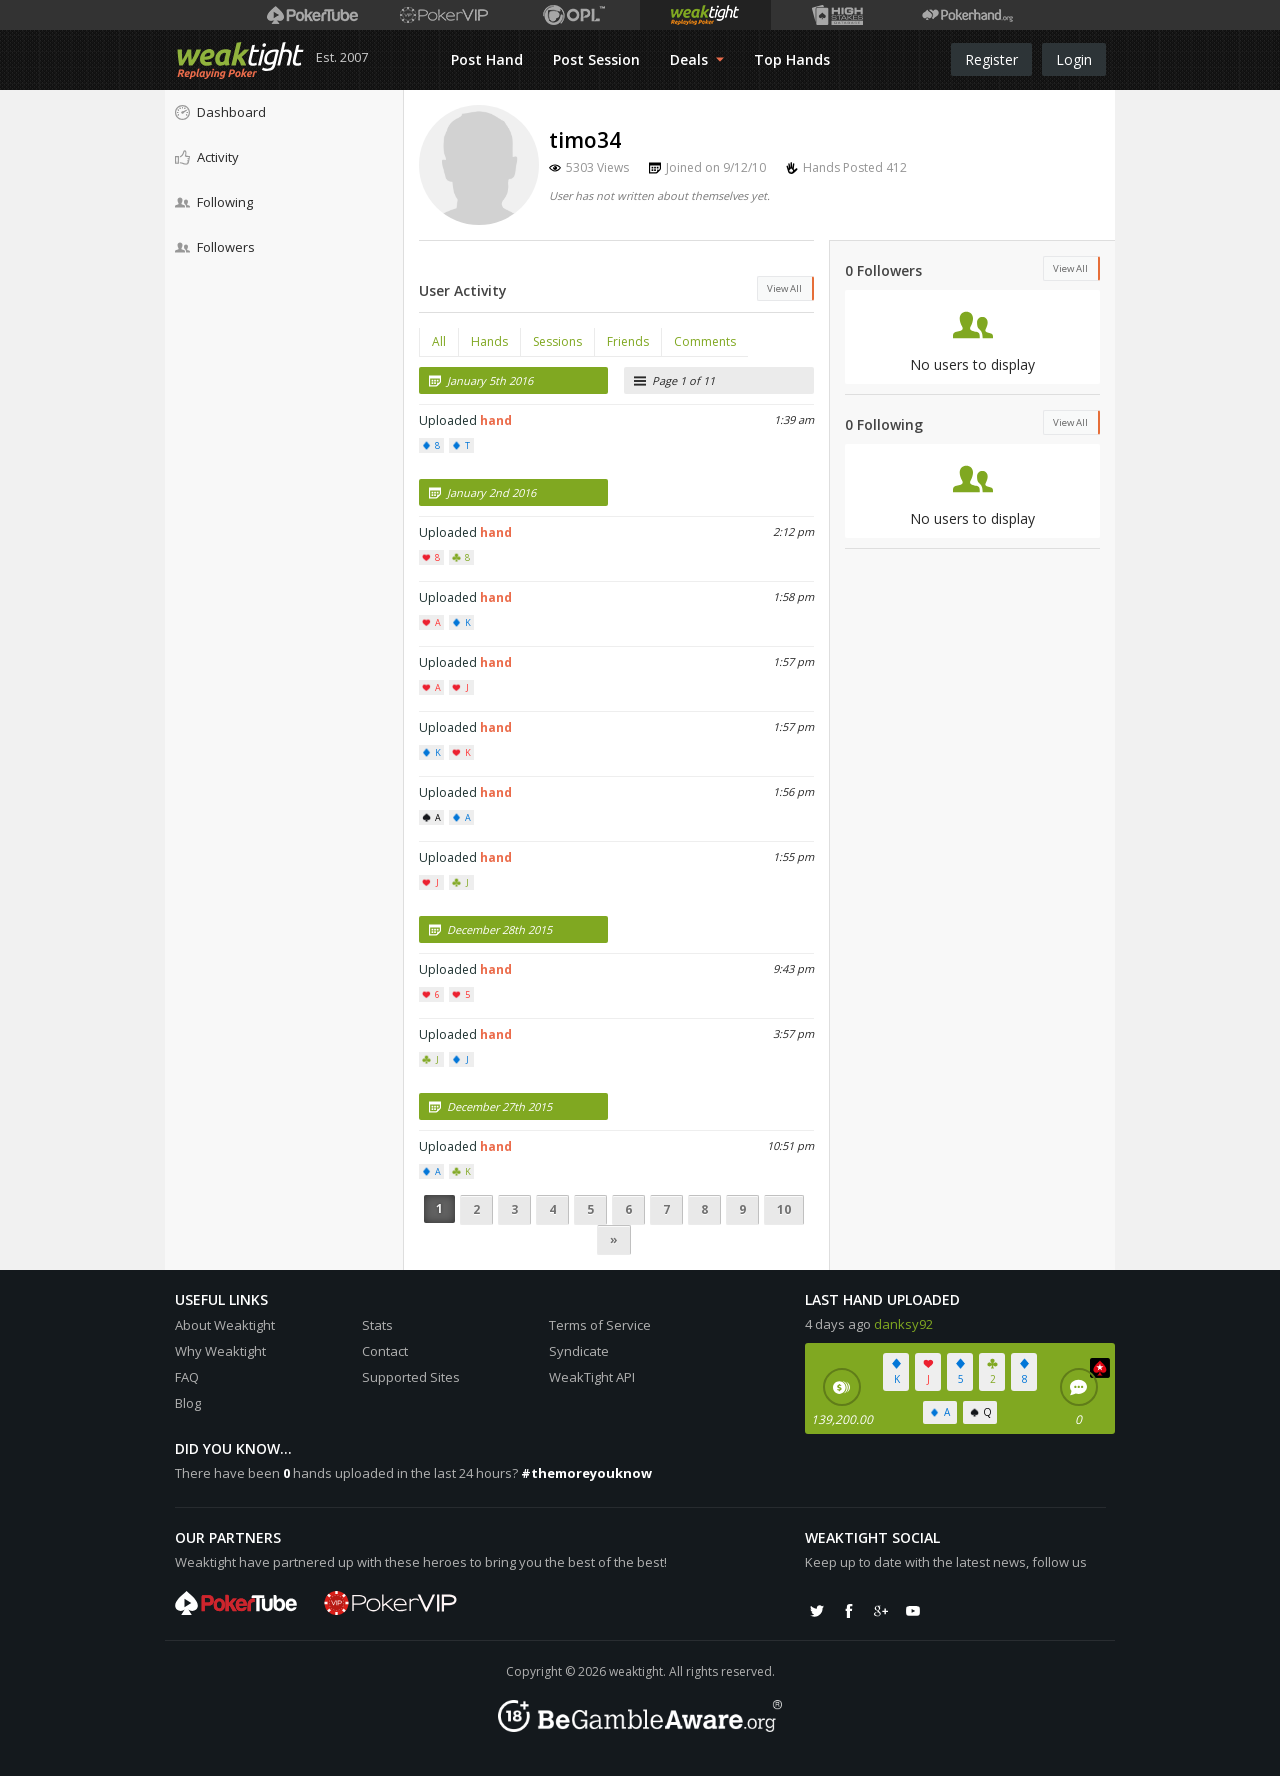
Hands (489, 341)
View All (784, 288)
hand (496, 420)
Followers (215, 247)
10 (784, 1209)
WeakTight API (592, 1377)
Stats (377, 1325)
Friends (628, 341)
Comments (705, 341)
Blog (188, 1403)
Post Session (596, 59)
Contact (385, 1351)
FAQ (187, 1377)
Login (1074, 59)
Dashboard (220, 112)
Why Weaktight (220, 1351)
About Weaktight (225, 1325)
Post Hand (487, 59)
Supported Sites (411, 1377)
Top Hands (792, 59)
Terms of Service (600, 1325)
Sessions (557, 341)
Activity (207, 157)
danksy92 (903, 1324)
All (439, 341)
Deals (697, 59)
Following (214, 202)
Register (991, 59)
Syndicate (579, 1351)
